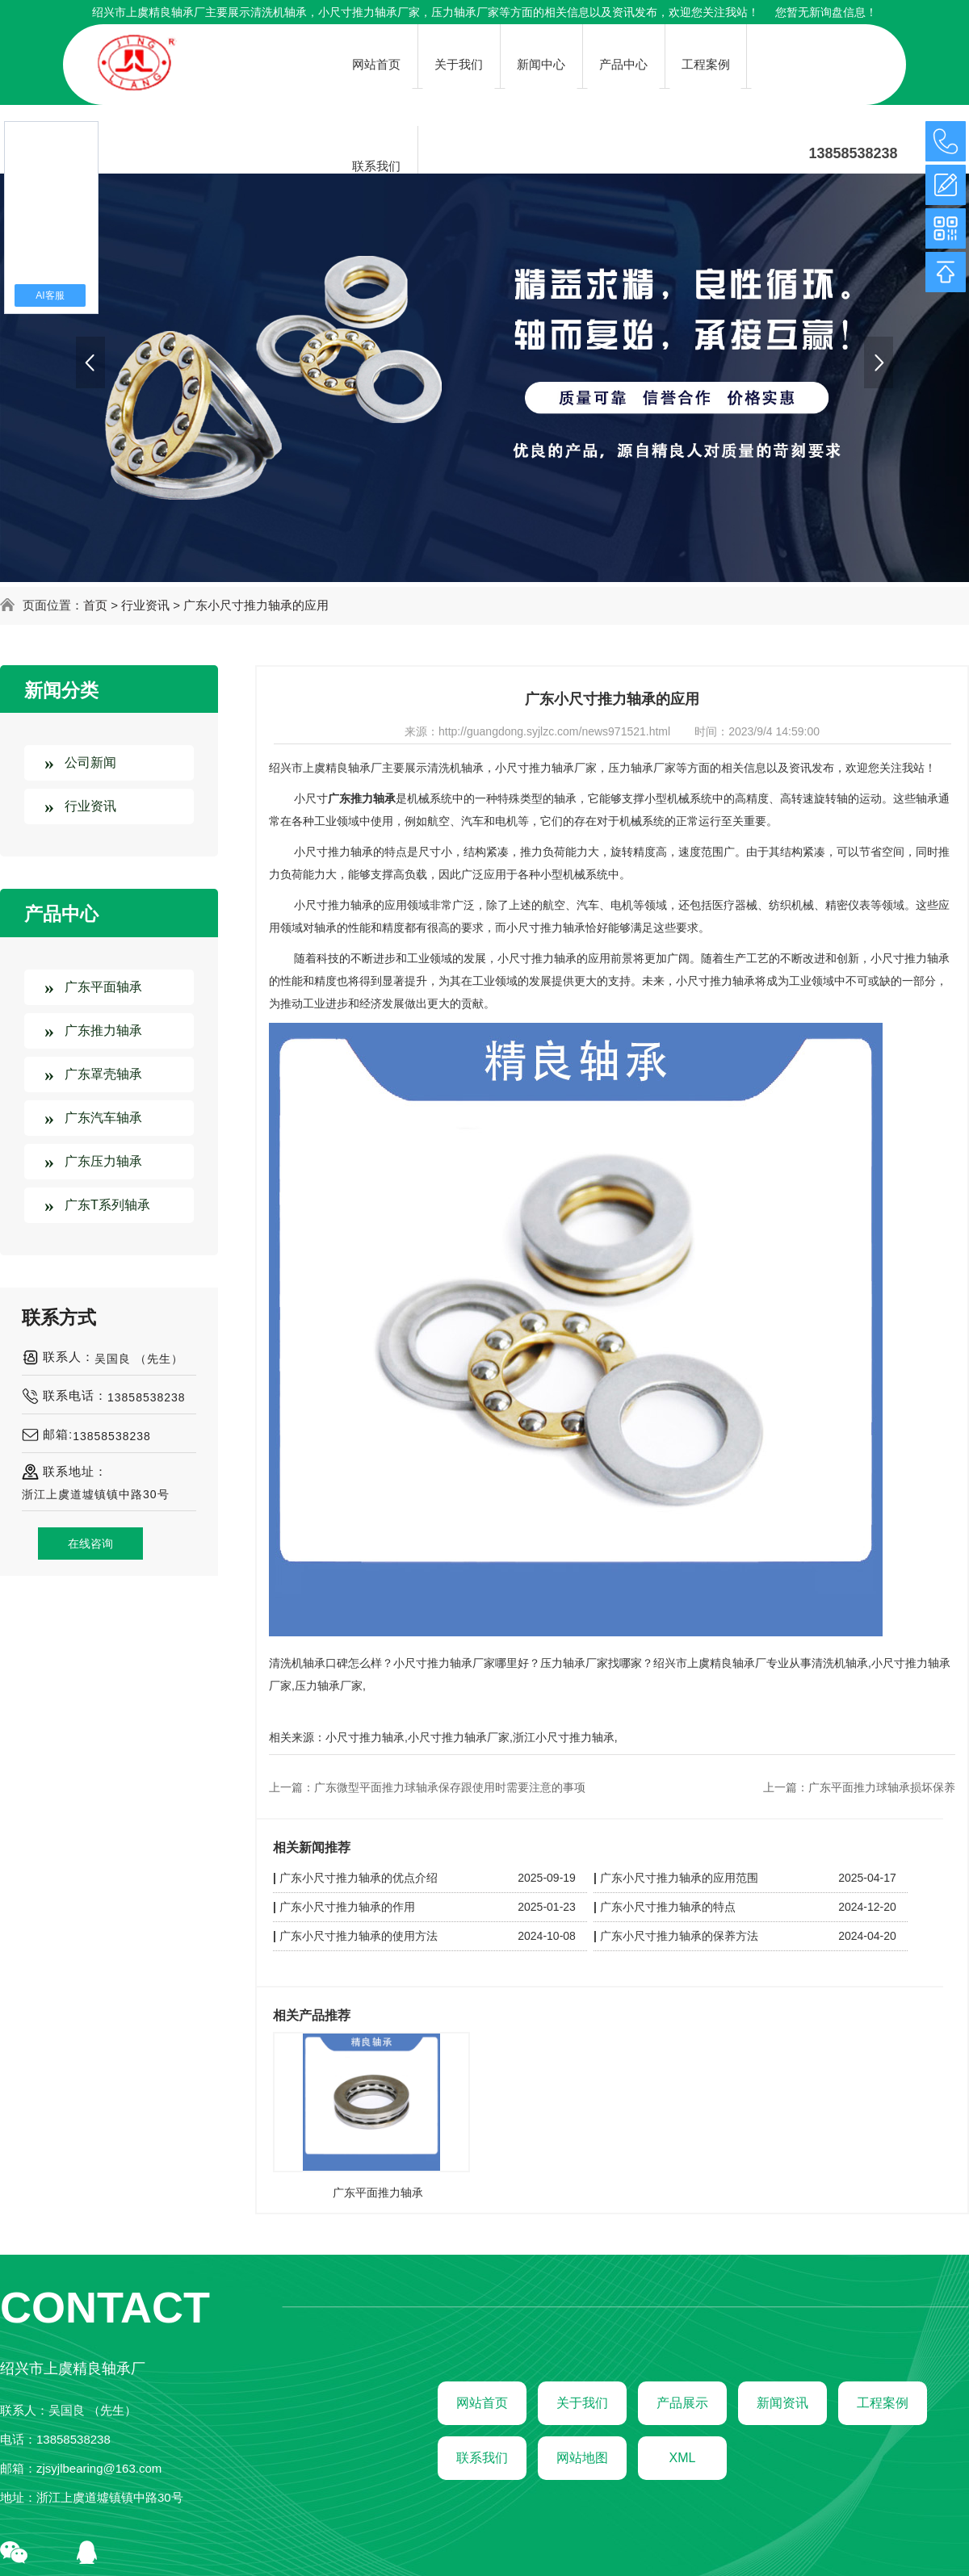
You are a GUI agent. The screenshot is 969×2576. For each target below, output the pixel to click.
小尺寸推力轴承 (365, 1737)
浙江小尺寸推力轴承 (564, 1737)
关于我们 (582, 2403)
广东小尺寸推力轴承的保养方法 (679, 1935)
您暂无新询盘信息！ (826, 12)
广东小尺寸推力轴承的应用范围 (679, 1877)
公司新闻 (90, 762)
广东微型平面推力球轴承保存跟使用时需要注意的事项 (449, 1787)
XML (682, 2458)
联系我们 (482, 2458)
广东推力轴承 (103, 1030)
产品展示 (682, 2403)
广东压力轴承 (103, 1161)
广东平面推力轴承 (378, 2192)
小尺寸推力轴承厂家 (459, 1737)
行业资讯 (145, 605)
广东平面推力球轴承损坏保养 (881, 1787)
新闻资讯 (782, 2403)
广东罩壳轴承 (103, 1074)
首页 (95, 605)
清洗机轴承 (278, 12)
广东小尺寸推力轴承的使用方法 (358, 1935)
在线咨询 (90, 1543)
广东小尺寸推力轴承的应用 (256, 605)
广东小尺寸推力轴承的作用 (347, 1906)
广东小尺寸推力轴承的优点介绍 (358, 1877)
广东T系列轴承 (107, 1205)
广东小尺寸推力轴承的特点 (668, 1906)
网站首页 (482, 2403)
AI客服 (50, 295)
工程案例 (882, 2403)
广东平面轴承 (103, 987)
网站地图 (582, 2458)
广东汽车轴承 (103, 1118)
